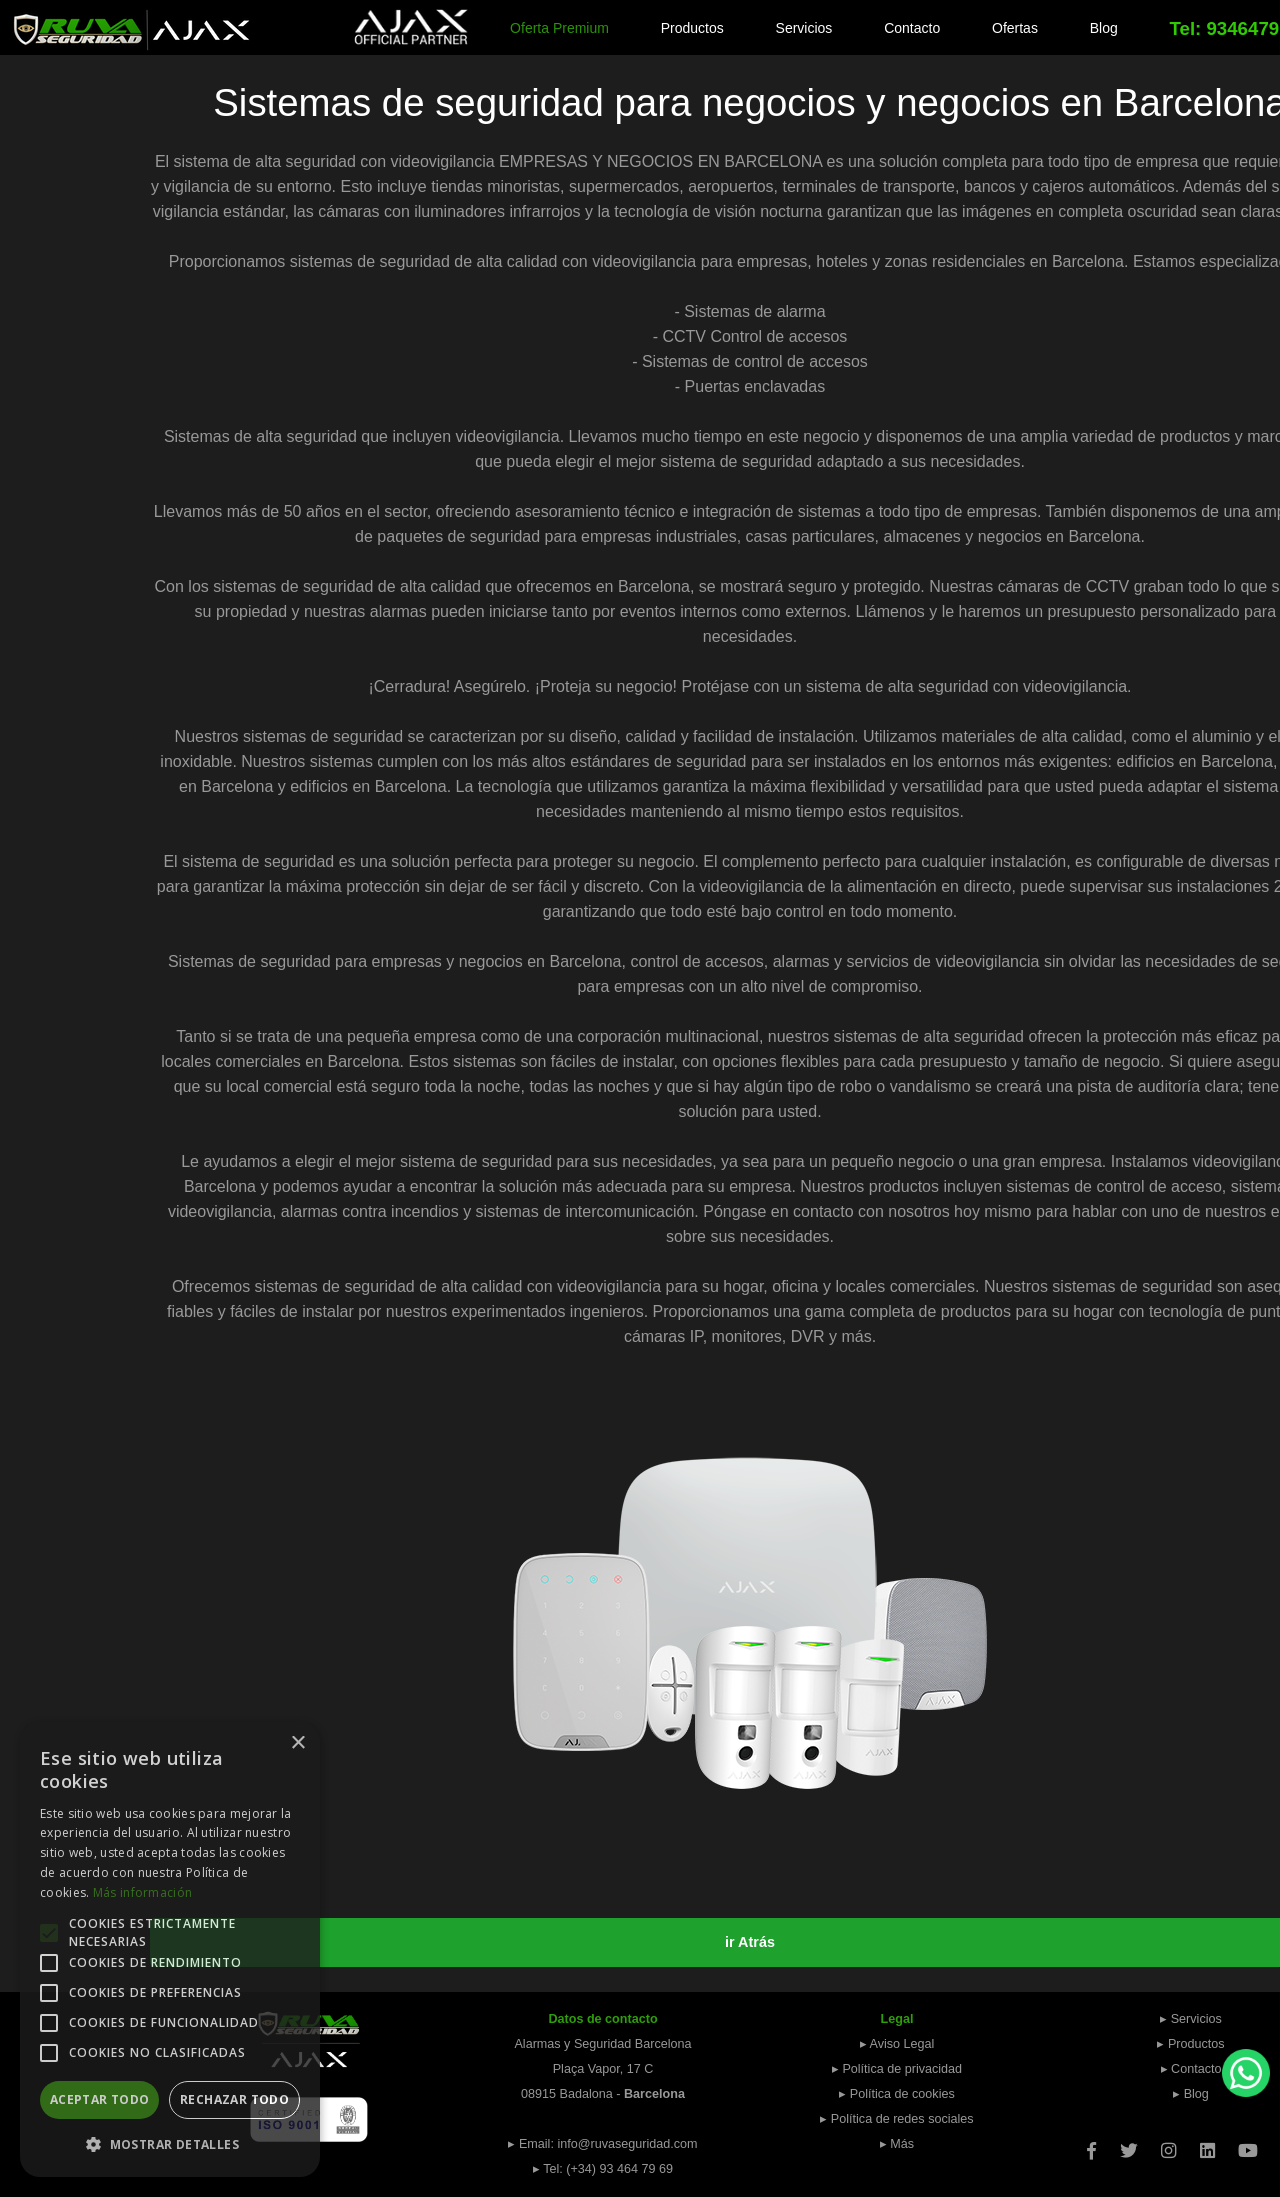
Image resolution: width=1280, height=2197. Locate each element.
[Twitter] (1129, 2144)
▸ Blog (1191, 2094)
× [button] (297, 1743)
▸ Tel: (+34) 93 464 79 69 (603, 2169)
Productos (692, 28)
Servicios (804, 28)
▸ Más (897, 2144)
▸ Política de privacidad (897, 2069)
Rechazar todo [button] (234, 2099)
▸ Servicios (1191, 2019)
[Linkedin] (1207, 2144)
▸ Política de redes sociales (896, 2119)
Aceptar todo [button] (100, 2099)
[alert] (170, 1949)
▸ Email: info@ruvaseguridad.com (602, 2144)
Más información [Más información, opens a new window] (143, 1892)
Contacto (912, 28)
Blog (1104, 28)
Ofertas (1015, 28)
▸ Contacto (1191, 2069)
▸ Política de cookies (897, 2094)
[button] (170, 2144)
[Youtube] (1248, 2144)
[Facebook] (1091, 2144)
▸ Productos (1190, 2044)
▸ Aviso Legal (897, 2044)
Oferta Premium (559, 28)
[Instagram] (1168, 2144)
